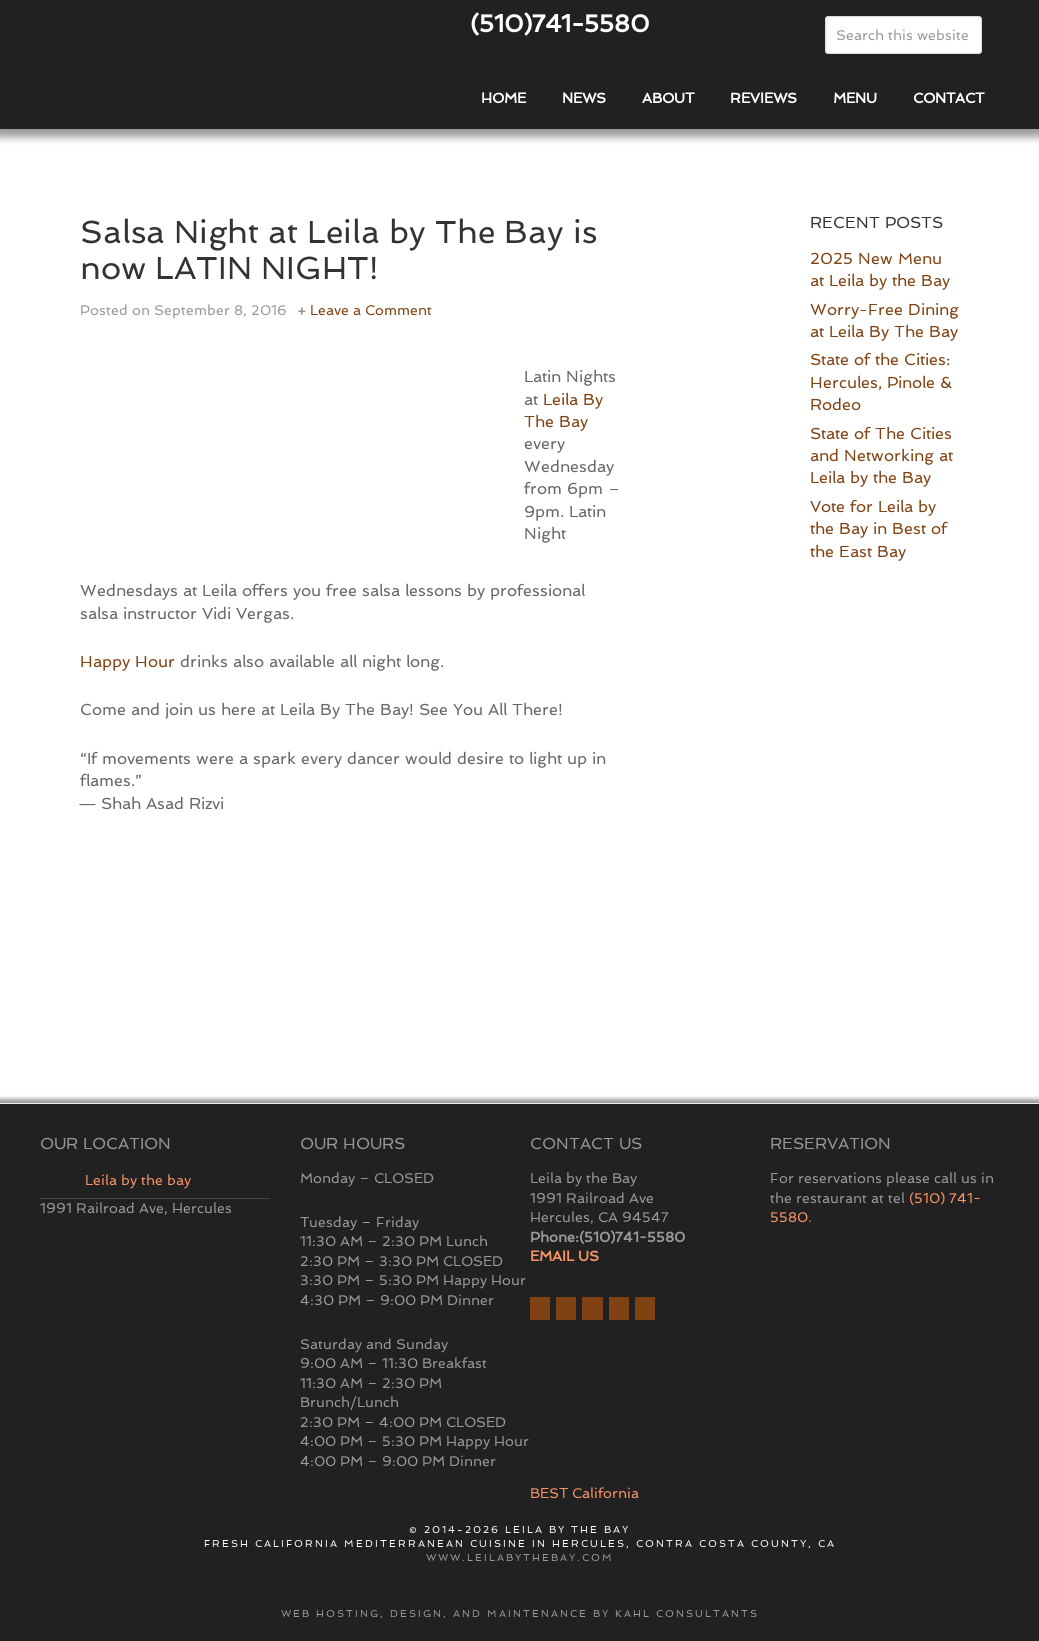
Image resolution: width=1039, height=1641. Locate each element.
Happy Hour (127, 661)
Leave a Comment (371, 310)
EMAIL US (564, 1256)
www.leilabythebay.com (520, 1557)
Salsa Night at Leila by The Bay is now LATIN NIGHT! (350, 248)
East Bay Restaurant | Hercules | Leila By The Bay (172, 73)
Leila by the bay (138, 1180)
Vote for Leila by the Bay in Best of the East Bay (878, 529)
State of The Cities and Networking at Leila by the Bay (881, 456)
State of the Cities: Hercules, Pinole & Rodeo (881, 382)
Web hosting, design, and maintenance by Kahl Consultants (520, 1613)
